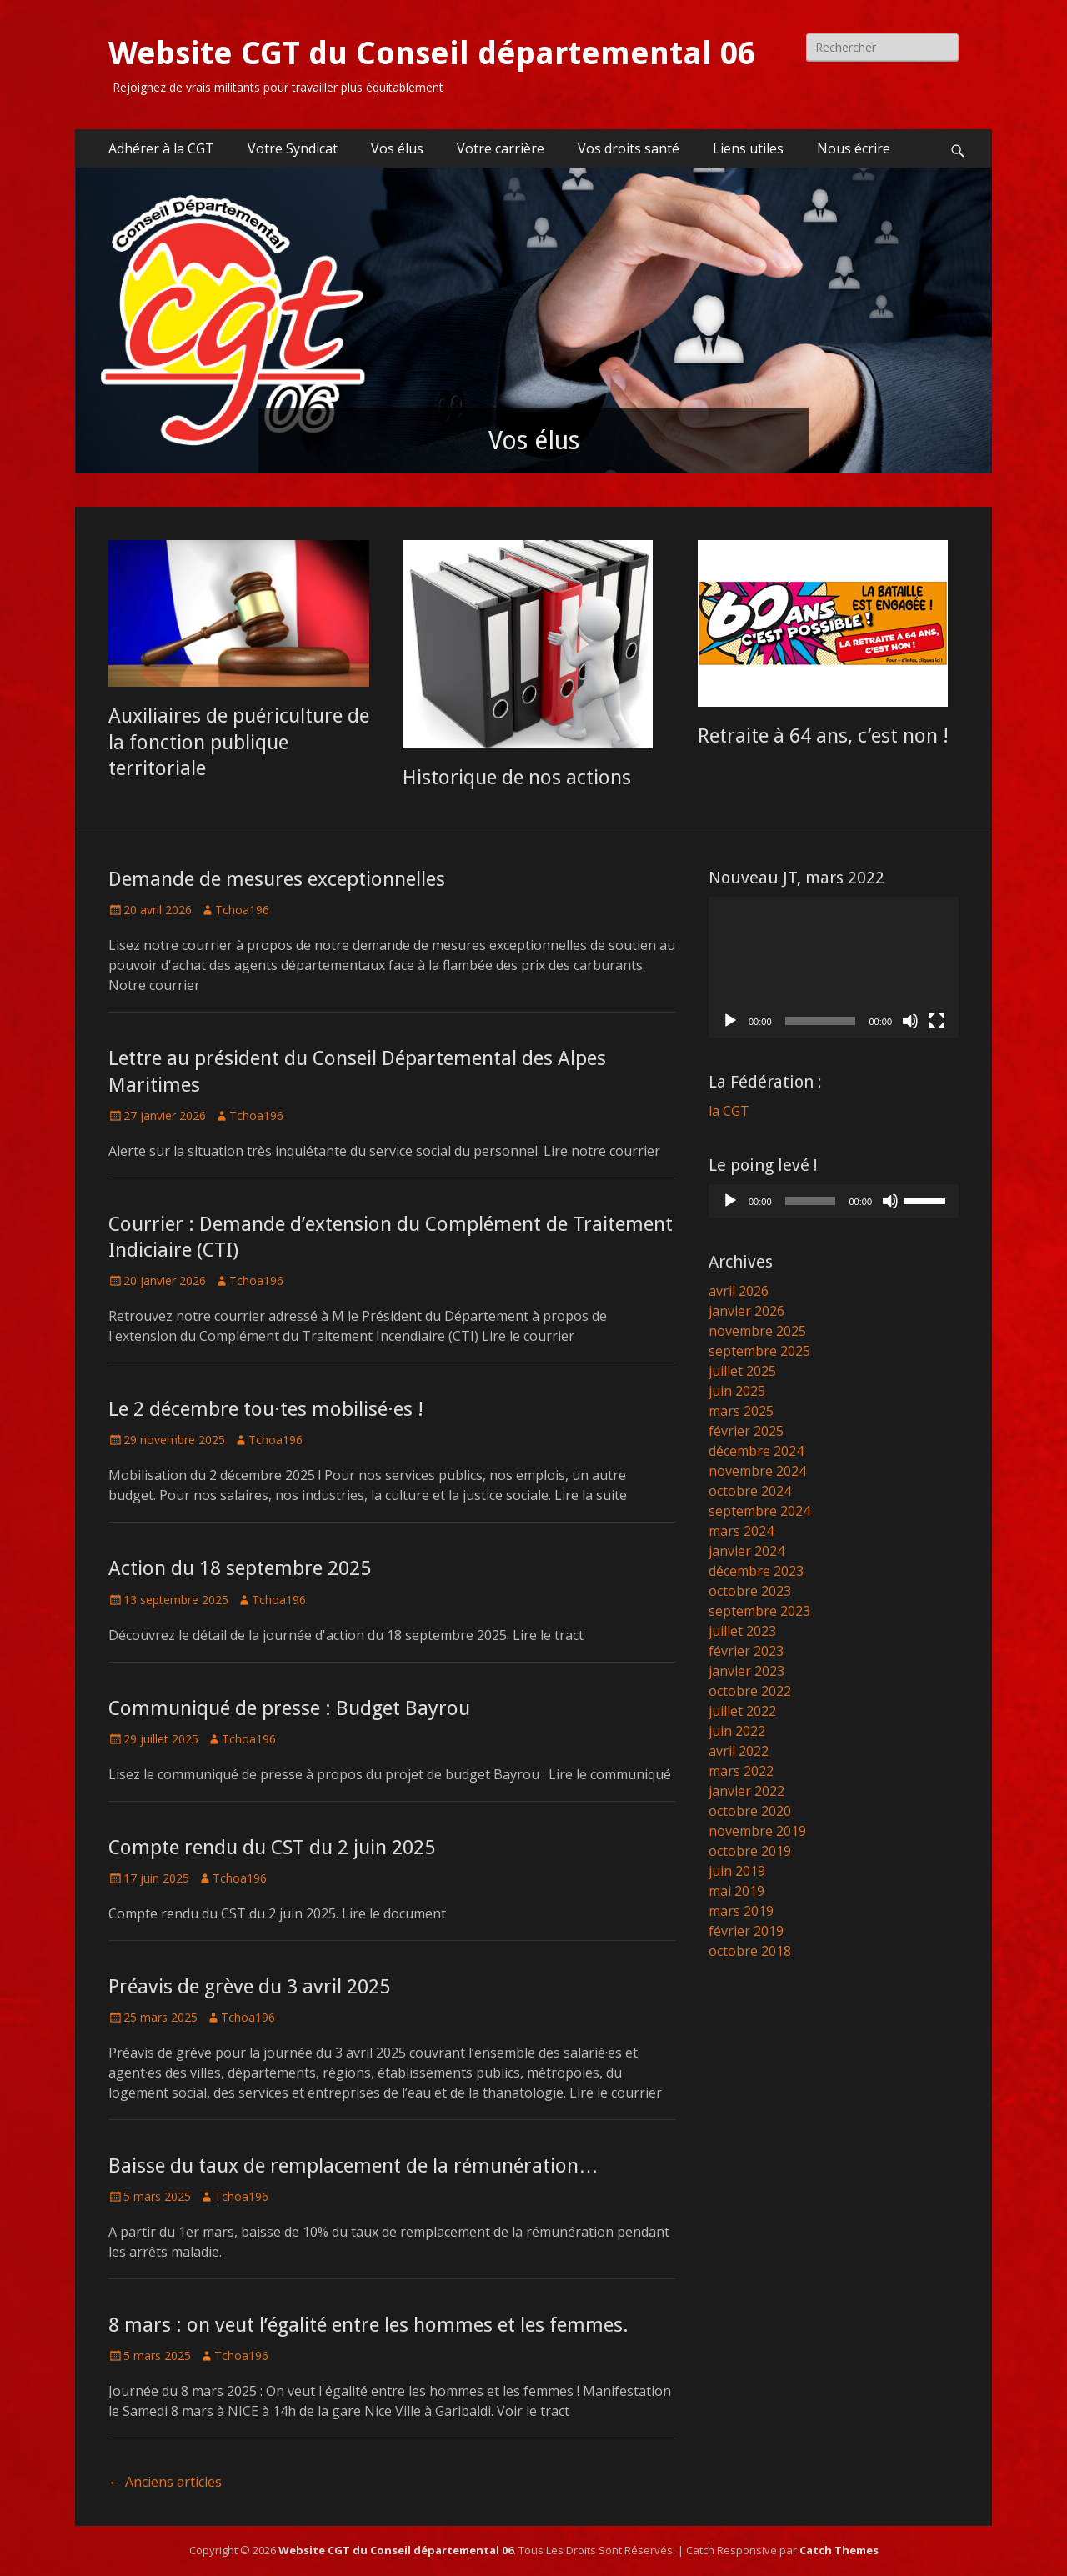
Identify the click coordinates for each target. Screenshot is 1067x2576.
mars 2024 (741, 1531)
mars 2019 (741, 1911)
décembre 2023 (756, 1571)
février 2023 (746, 1651)
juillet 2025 (742, 1371)
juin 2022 (737, 1731)
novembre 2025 (757, 1331)
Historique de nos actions (517, 777)
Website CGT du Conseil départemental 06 (431, 53)
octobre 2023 (750, 1591)
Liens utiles (748, 148)
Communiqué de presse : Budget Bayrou (289, 1708)
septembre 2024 (759, 1511)
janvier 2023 (746, 1671)
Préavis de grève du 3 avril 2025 (249, 1986)
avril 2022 (739, 1751)
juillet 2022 (742, 1711)
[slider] (810, 1201)
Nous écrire (853, 148)
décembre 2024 (756, 1451)
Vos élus (397, 148)
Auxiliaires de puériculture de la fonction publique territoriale (238, 741)
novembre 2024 (757, 1471)
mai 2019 (736, 1891)
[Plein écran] (937, 1021)
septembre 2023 (759, 1611)
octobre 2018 (750, 1951)
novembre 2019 (757, 1831)
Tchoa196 (242, 910)
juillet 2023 (742, 1631)
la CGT (729, 1111)
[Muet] (910, 1021)
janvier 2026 (746, 1311)
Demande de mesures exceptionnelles (276, 879)
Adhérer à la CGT (161, 148)
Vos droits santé (628, 148)
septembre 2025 (759, 1351)
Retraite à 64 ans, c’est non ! (823, 736)
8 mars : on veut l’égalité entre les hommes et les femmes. (368, 2325)
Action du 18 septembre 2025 (239, 1568)
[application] (834, 967)
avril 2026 (739, 1291)
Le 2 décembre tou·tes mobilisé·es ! (265, 1409)
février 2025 (746, 1431)
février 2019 (746, 1931)
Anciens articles (165, 2482)
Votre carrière (500, 148)
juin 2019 (737, 1871)
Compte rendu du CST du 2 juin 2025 (271, 1847)
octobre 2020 (750, 1811)
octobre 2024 (750, 1491)
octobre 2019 (750, 1851)
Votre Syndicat (293, 148)
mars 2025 (741, 1411)
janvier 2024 (746, 1551)
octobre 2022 (750, 1691)
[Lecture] (730, 1021)
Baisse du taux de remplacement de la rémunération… (353, 2166)
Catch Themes (839, 2550)
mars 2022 (741, 1771)
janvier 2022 (746, 1791)
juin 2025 (737, 1391)
